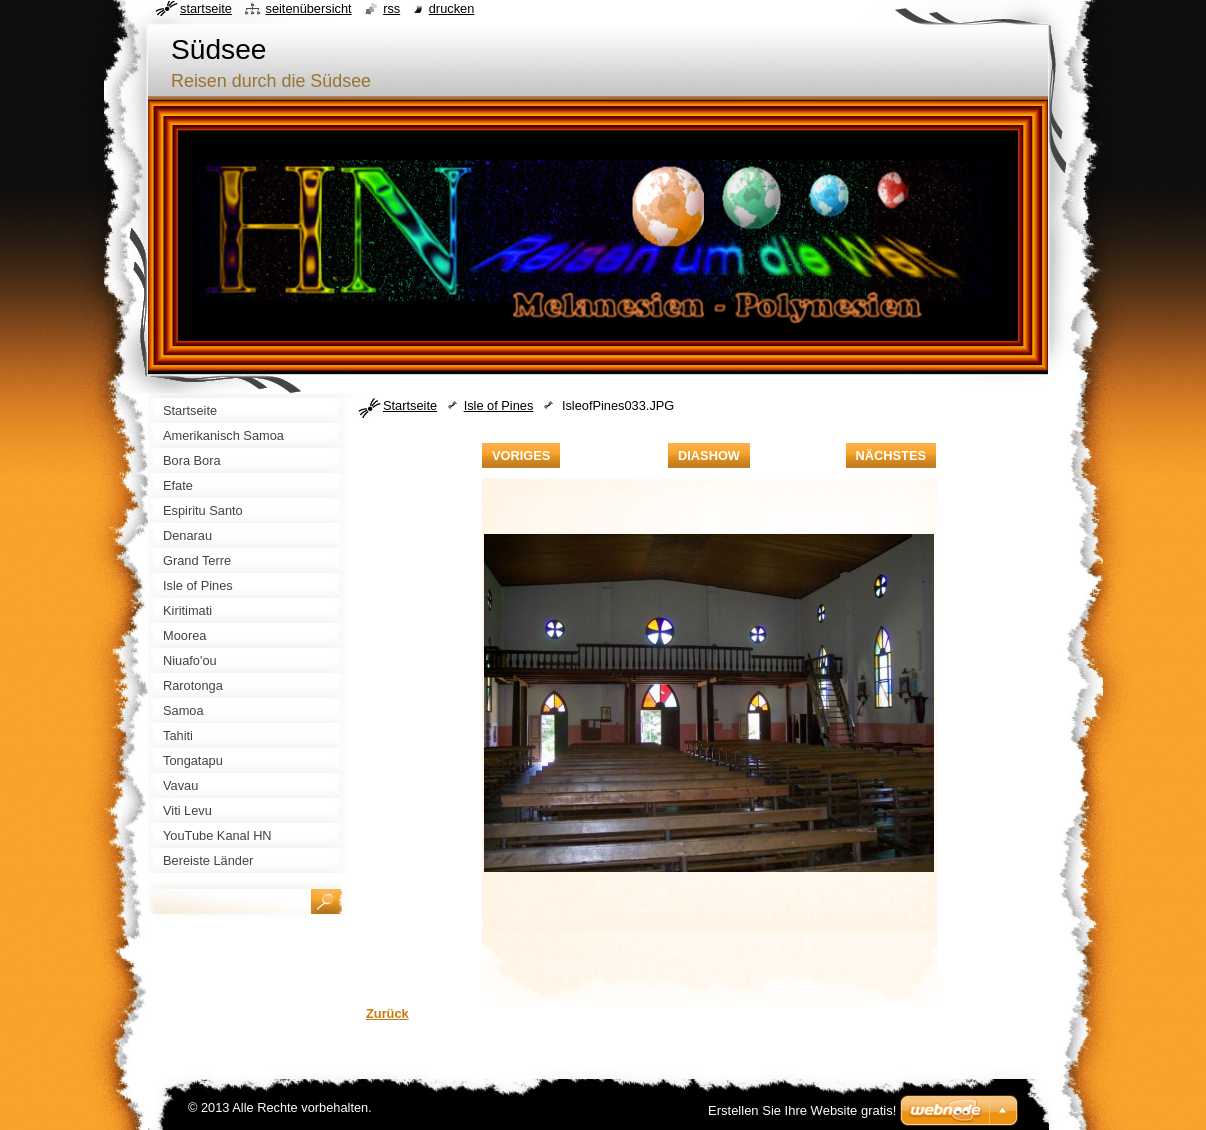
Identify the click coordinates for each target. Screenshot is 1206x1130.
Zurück (387, 1013)
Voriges (521, 455)
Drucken (452, 8)
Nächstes (891, 455)
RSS (391, 8)
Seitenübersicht (308, 8)
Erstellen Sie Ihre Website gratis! (802, 1110)
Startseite (410, 405)
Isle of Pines (499, 405)
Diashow (709, 455)
